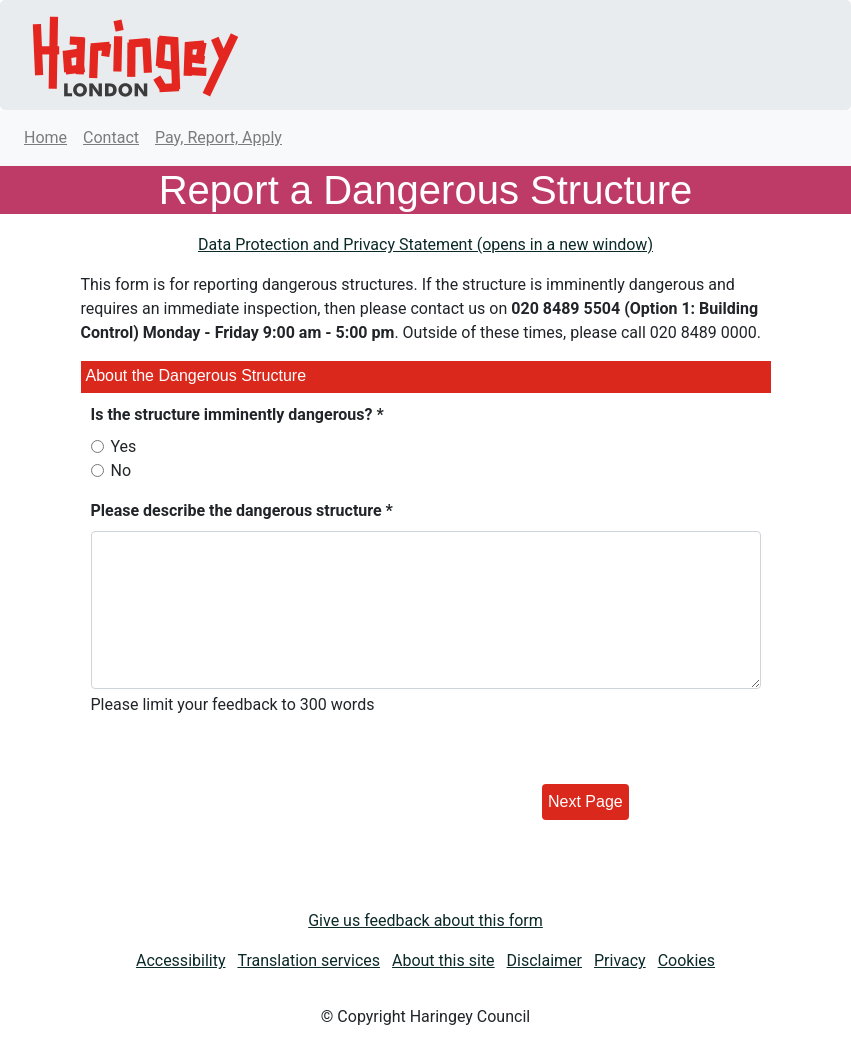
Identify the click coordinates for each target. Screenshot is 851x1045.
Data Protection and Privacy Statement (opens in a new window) (425, 244)
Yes (124, 446)
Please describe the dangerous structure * (242, 510)
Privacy (620, 960)
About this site (443, 960)
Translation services (308, 960)
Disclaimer (544, 960)
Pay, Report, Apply (218, 137)
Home (45, 137)
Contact (111, 137)
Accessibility (181, 960)
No (121, 470)
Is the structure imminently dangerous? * (237, 414)
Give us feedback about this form (425, 920)
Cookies (686, 960)
